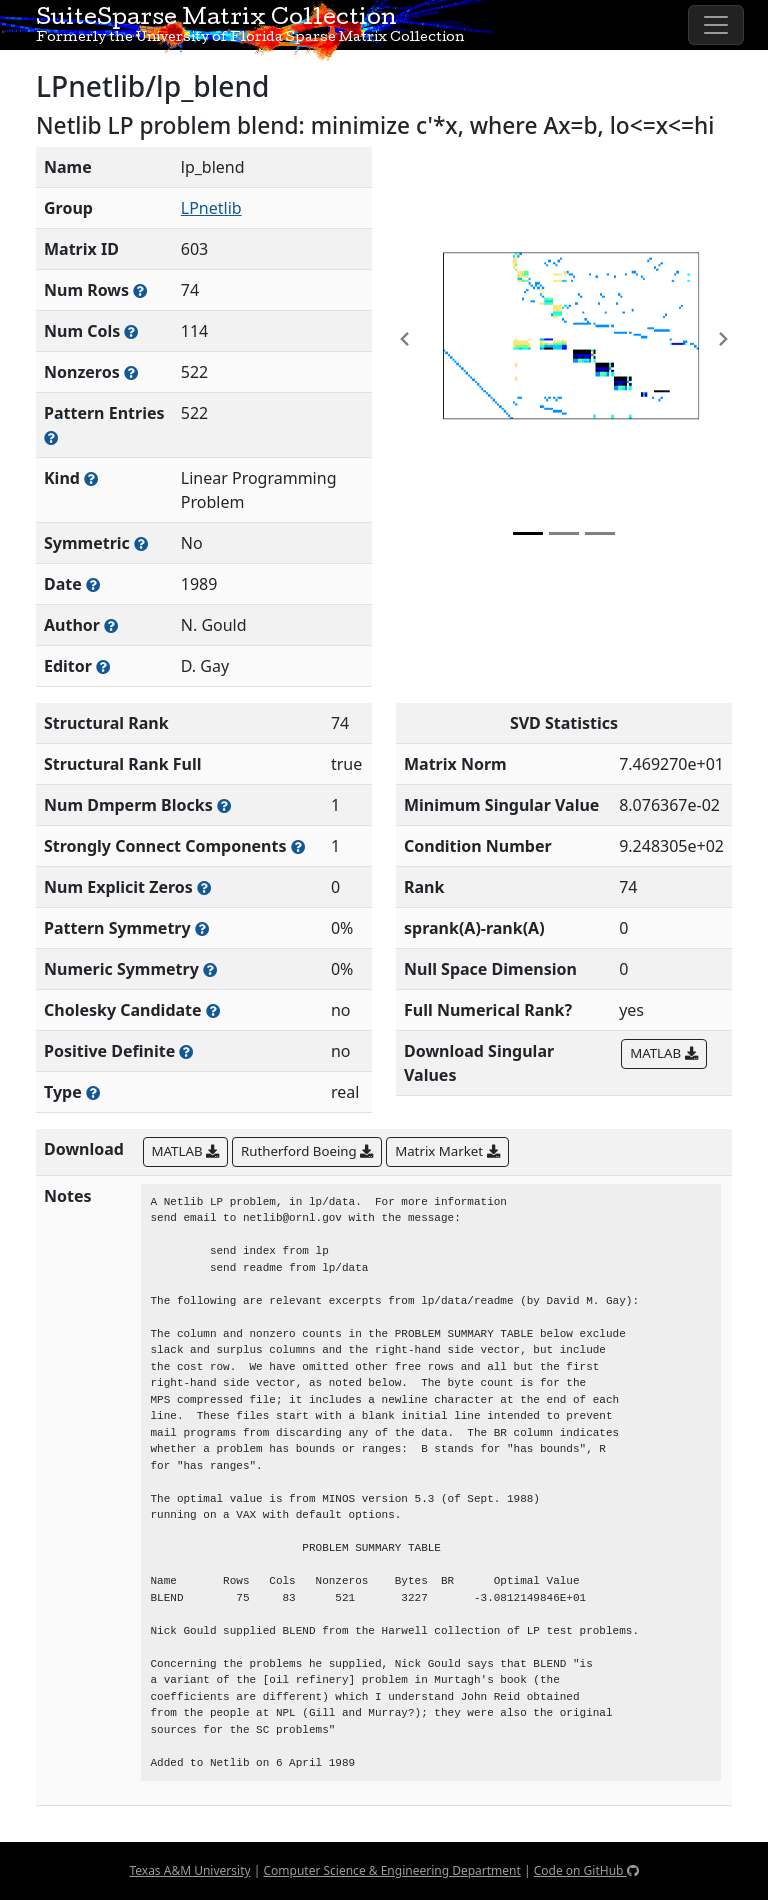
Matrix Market (447, 1151)
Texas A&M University (189, 1870)
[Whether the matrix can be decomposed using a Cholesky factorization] (213, 1010)
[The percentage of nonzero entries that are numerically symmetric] (210, 969)
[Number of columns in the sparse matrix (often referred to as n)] (131, 331)
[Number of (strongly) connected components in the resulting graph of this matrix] (298, 846)
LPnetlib (211, 208)
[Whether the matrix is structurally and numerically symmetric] (141, 543)
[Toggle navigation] (716, 25)
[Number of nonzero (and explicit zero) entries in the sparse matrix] (51, 437)
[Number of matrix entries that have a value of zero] (204, 887)
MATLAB (663, 1053)
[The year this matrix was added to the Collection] (93, 584)
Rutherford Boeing (307, 1151)
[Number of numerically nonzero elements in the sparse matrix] (131, 372)
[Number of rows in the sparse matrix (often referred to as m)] (140, 290)
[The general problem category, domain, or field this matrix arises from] (91, 478)
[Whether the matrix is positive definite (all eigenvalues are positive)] (186, 1051)
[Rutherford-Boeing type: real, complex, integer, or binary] (93, 1092)
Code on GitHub (586, 1870)
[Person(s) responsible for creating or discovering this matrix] (111, 625)
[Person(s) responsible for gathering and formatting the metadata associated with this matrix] (103, 666)
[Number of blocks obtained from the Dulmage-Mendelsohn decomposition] (224, 805)
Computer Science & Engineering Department (391, 1870)
